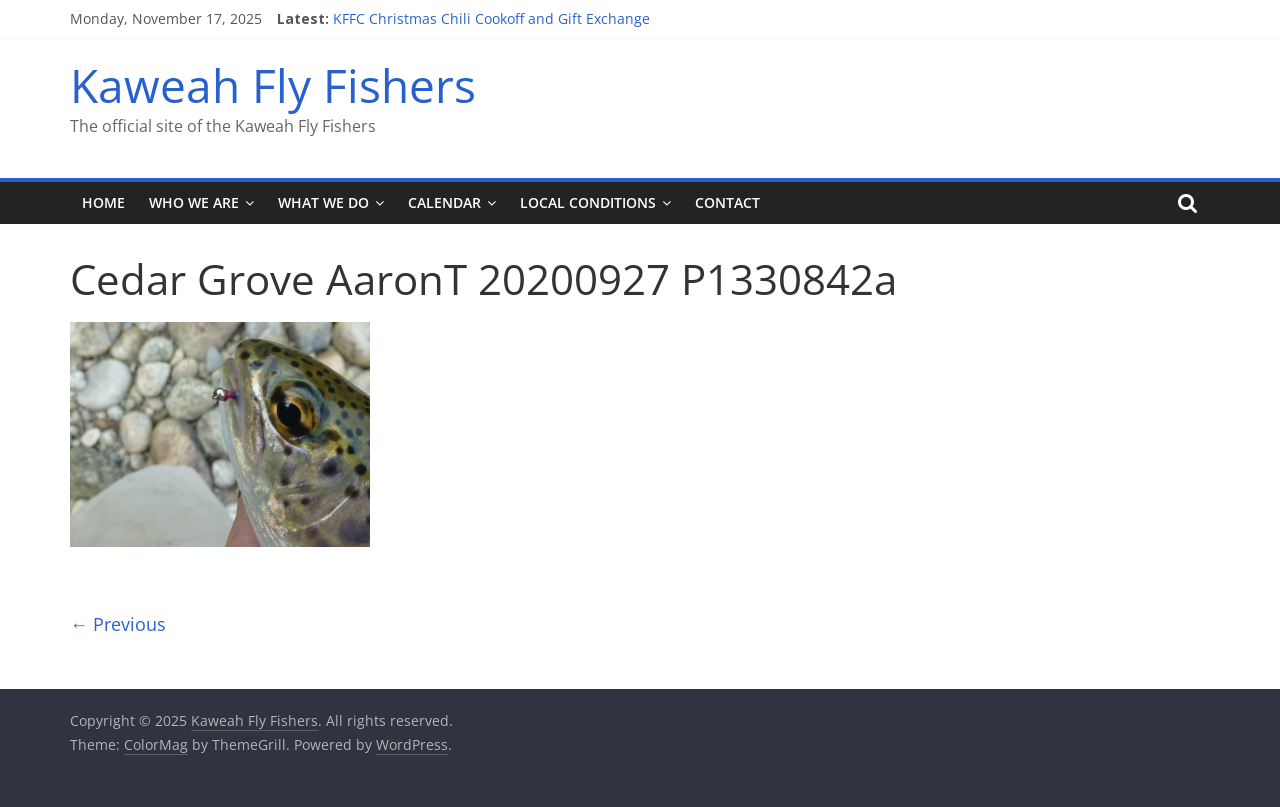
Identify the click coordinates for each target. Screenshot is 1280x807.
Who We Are (194, 202)
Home (103, 202)
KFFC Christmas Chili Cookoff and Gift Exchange (491, 18)
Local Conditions (588, 202)
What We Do (323, 202)
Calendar (444, 202)
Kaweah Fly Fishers (273, 85)
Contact (727, 202)
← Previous (118, 624)
